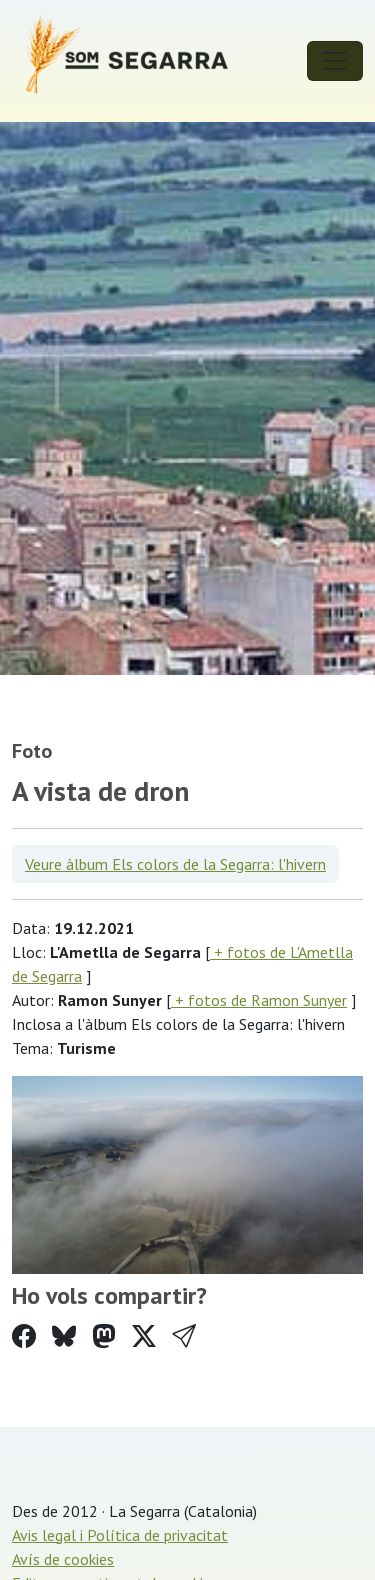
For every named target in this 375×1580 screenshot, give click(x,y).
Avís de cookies (63, 1559)
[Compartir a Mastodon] (104, 1336)
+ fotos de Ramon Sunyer (259, 1000)
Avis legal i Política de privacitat (120, 1535)
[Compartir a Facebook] (24, 1336)
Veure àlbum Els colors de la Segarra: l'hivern (175, 864)
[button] (184, 1336)
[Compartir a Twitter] (144, 1336)
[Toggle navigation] (335, 61)
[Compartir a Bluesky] (64, 1336)
